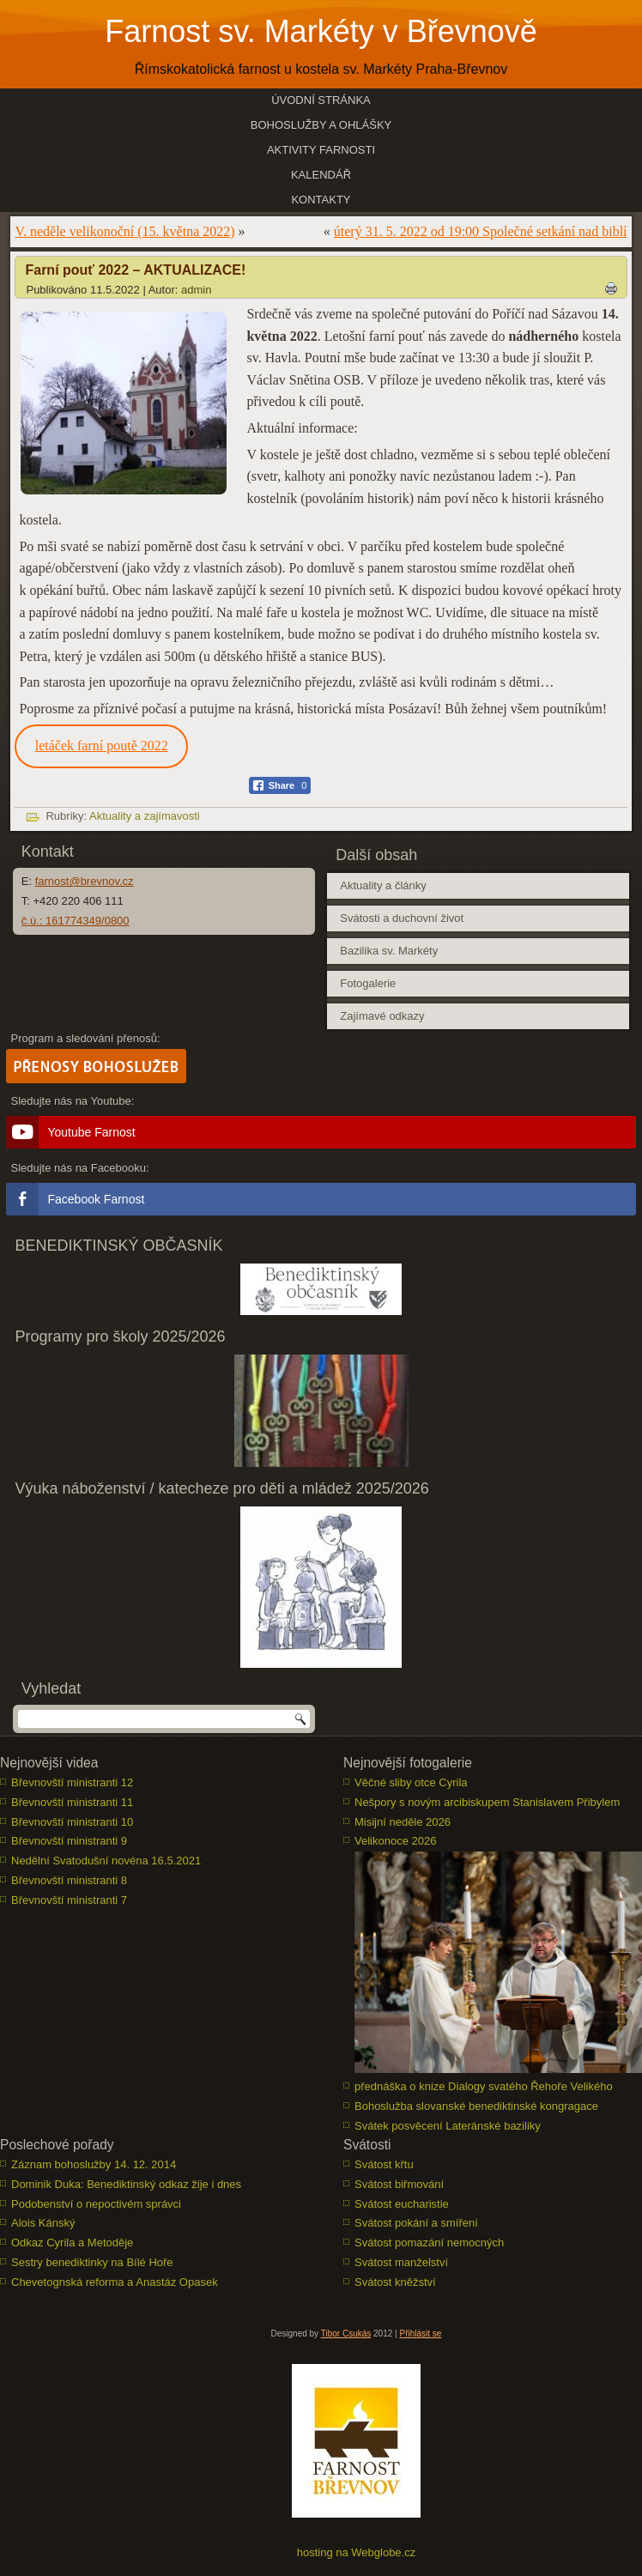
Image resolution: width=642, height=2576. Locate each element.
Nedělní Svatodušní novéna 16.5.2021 (106, 1860)
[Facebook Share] (280, 785)
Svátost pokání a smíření (416, 2222)
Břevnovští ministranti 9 (69, 1840)
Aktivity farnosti (321, 149)
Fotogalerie (368, 983)
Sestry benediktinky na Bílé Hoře (92, 2262)
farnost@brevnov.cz (84, 881)
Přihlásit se (420, 2333)
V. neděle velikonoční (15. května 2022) (124, 231)
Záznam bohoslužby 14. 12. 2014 (93, 2164)
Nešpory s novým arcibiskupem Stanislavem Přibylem (487, 1802)
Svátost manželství (401, 2262)
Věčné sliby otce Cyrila (411, 1782)
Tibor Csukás (346, 2333)
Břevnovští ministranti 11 (72, 1802)
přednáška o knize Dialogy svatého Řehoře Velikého (483, 2086)
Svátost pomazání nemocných (429, 2242)
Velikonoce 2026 (395, 1840)
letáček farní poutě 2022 (101, 745)
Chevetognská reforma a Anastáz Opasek (114, 2282)
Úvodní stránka (321, 100)
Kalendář (321, 174)
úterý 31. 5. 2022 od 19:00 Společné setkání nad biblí (480, 231)
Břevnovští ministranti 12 (72, 1782)
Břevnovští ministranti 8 (69, 1880)
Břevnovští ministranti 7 (69, 1900)
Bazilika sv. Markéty (389, 950)
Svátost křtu (384, 2164)
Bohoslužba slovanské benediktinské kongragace (476, 2106)
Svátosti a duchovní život (401, 918)
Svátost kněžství (395, 2282)
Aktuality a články (383, 885)
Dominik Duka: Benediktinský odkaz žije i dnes (126, 2184)
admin (196, 289)
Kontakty (320, 199)
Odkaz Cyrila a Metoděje (72, 2242)
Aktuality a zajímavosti (144, 815)
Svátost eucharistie (401, 2203)
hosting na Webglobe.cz (356, 2552)
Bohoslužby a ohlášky (321, 124)
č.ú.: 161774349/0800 (75, 920)
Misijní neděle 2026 (402, 1821)
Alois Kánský (43, 2222)
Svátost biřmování (399, 2184)
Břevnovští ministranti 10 (72, 1821)
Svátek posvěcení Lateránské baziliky (447, 2125)
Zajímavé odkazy (382, 1015)
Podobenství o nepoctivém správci (96, 2203)
